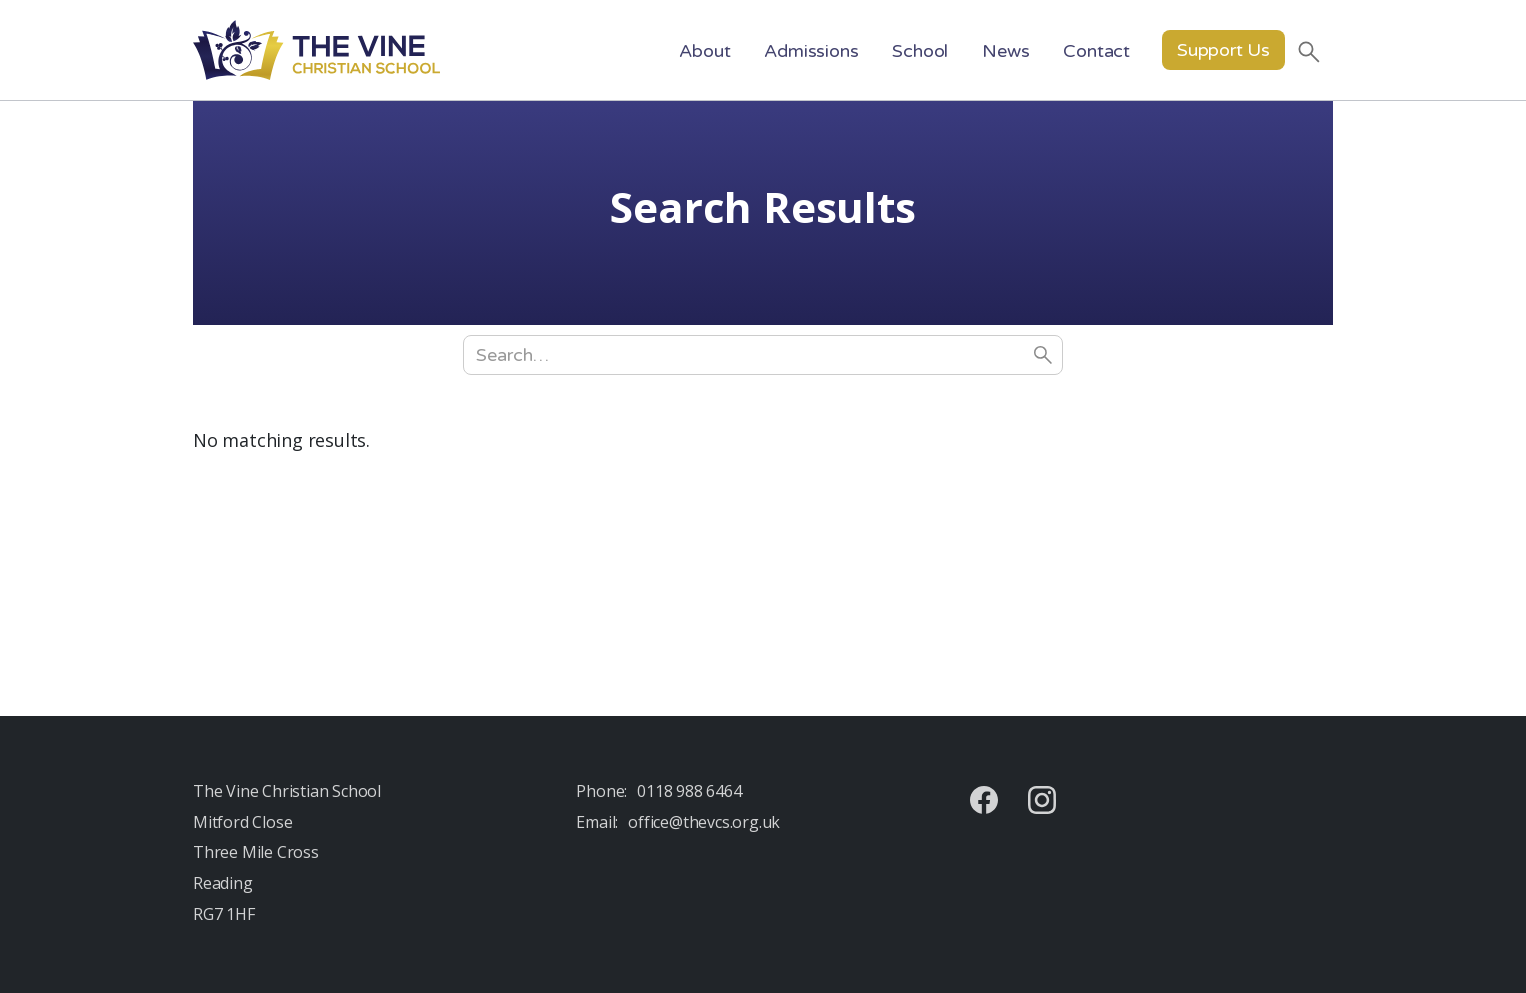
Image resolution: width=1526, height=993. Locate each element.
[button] (704, 50)
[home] (316, 50)
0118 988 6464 (689, 791)
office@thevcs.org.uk (704, 822)
